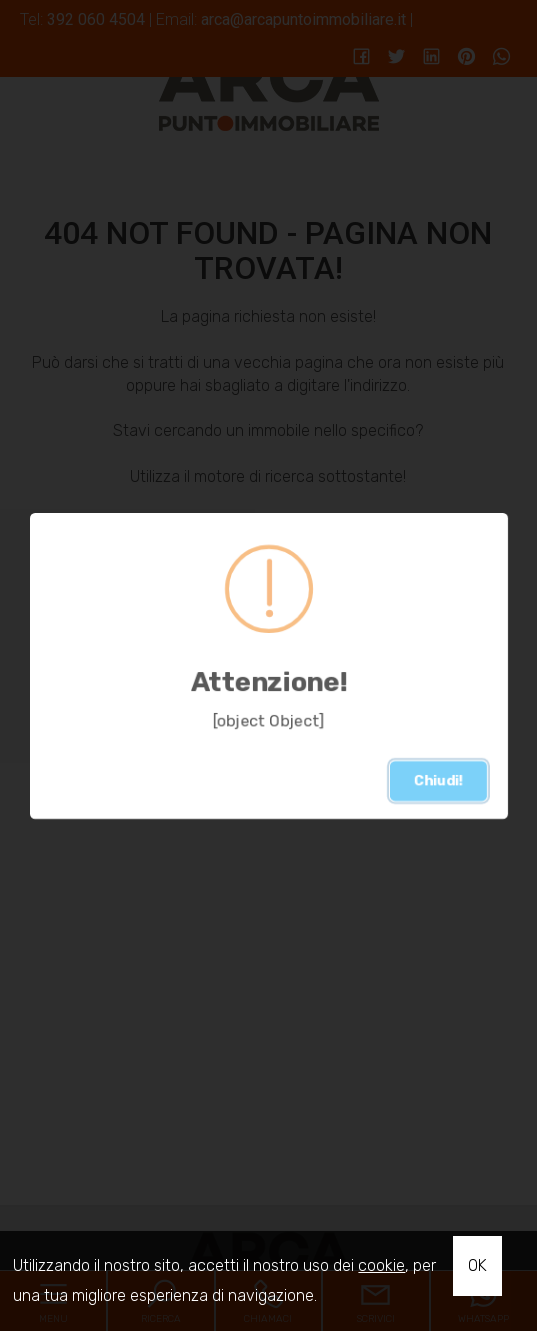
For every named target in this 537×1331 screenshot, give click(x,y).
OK (477, 1265)
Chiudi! (438, 780)
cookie (381, 1265)
